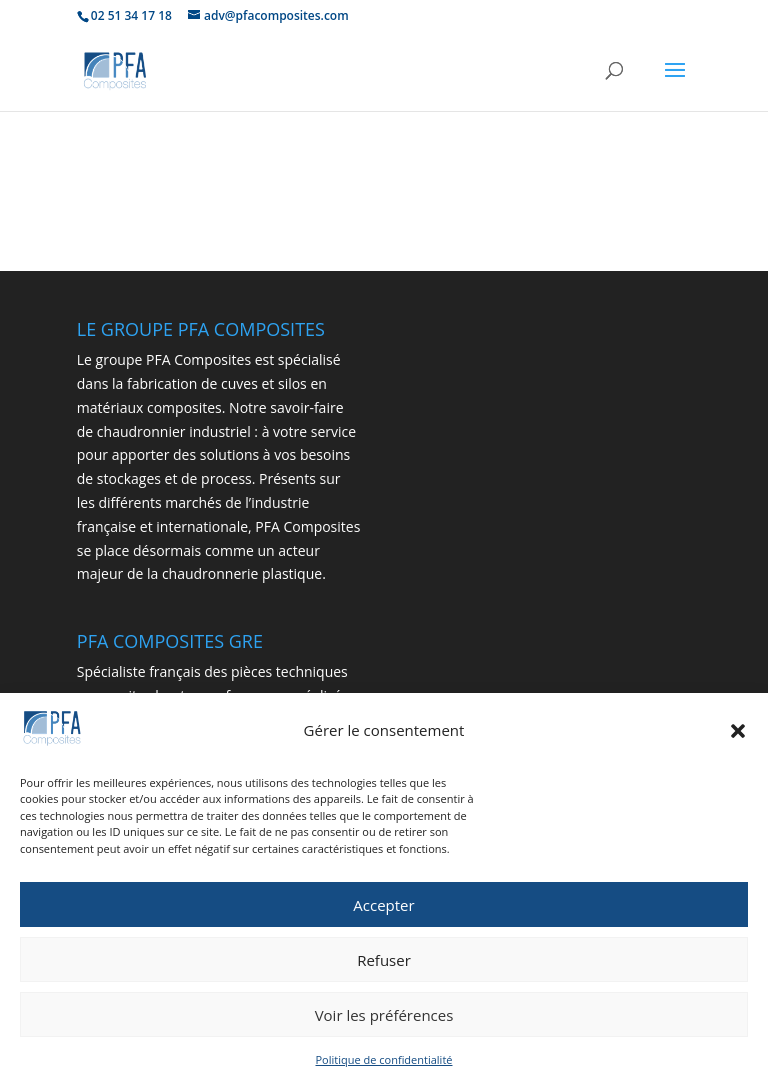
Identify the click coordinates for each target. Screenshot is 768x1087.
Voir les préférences (384, 1015)
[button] (738, 732)
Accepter (383, 905)
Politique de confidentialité (384, 1060)
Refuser (384, 960)
